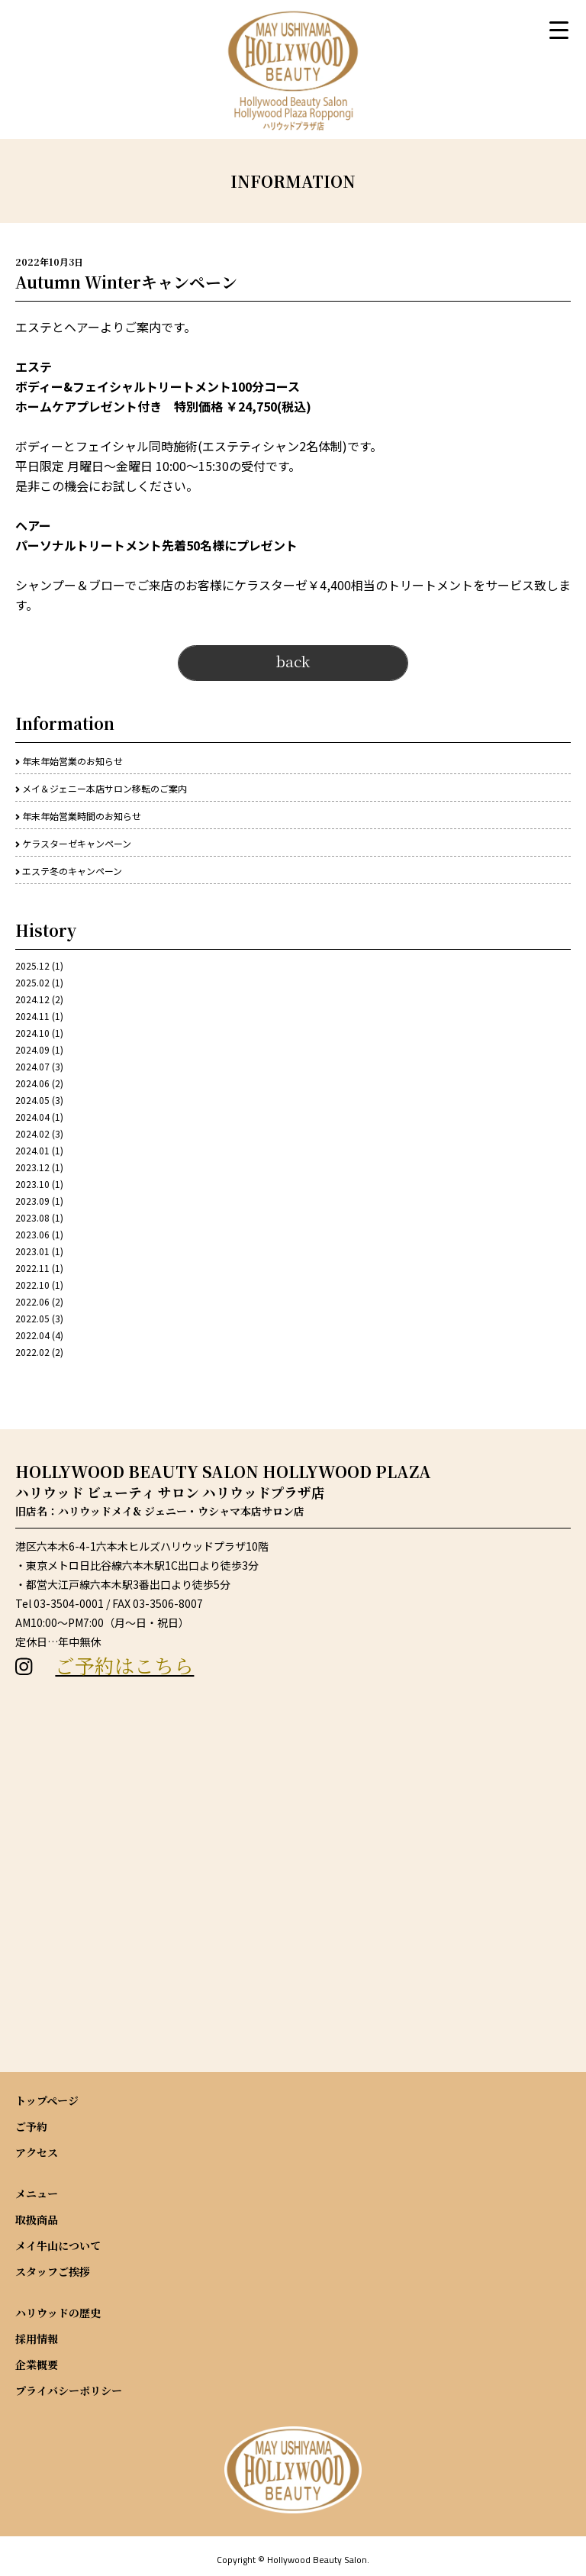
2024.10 (32, 1032)
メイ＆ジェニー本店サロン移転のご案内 (104, 788)
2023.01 (32, 1250)
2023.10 (32, 1183)
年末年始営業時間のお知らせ (81, 815)
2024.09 (32, 1049)
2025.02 (32, 982)
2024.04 (32, 1116)
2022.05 (32, 1318)
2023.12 (32, 1166)
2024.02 (32, 1133)
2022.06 (32, 1301)
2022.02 (32, 1351)
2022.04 (32, 1334)
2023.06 (32, 1234)
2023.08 (32, 1217)
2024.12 (32, 999)
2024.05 (32, 1099)
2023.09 (32, 1200)
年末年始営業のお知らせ (72, 760)
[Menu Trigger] (559, 29)
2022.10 (32, 1284)
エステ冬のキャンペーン (72, 870)
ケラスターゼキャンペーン (76, 843)
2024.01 (32, 1150)
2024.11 (32, 1015)
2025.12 (32, 965)
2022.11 (32, 1267)
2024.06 (32, 1083)
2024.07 (32, 1066)
